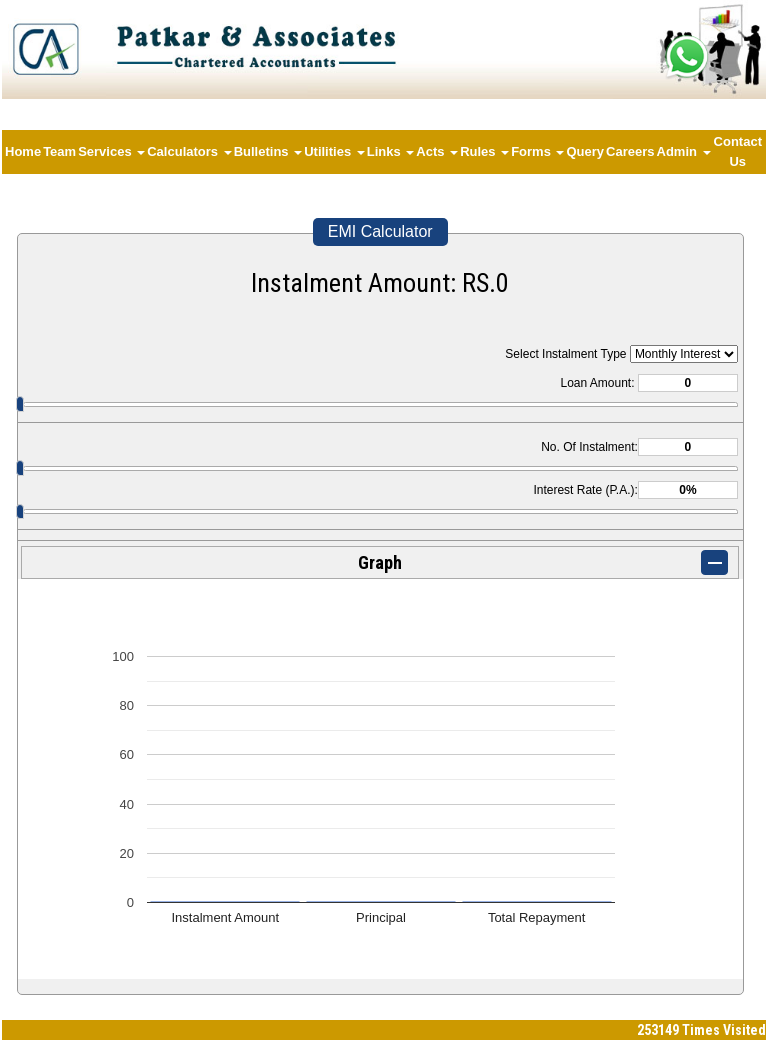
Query (585, 151)
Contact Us (738, 151)
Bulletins (268, 151)
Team (59, 151)
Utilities (334, 151)
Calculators (189, 151)
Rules (484, 151)
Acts (437, 151)
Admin (684, 151)
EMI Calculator (380, 231)
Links (391, 151)
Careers (630, 151)
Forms (537, 151)
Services (111, 151)
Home (23, 151)
